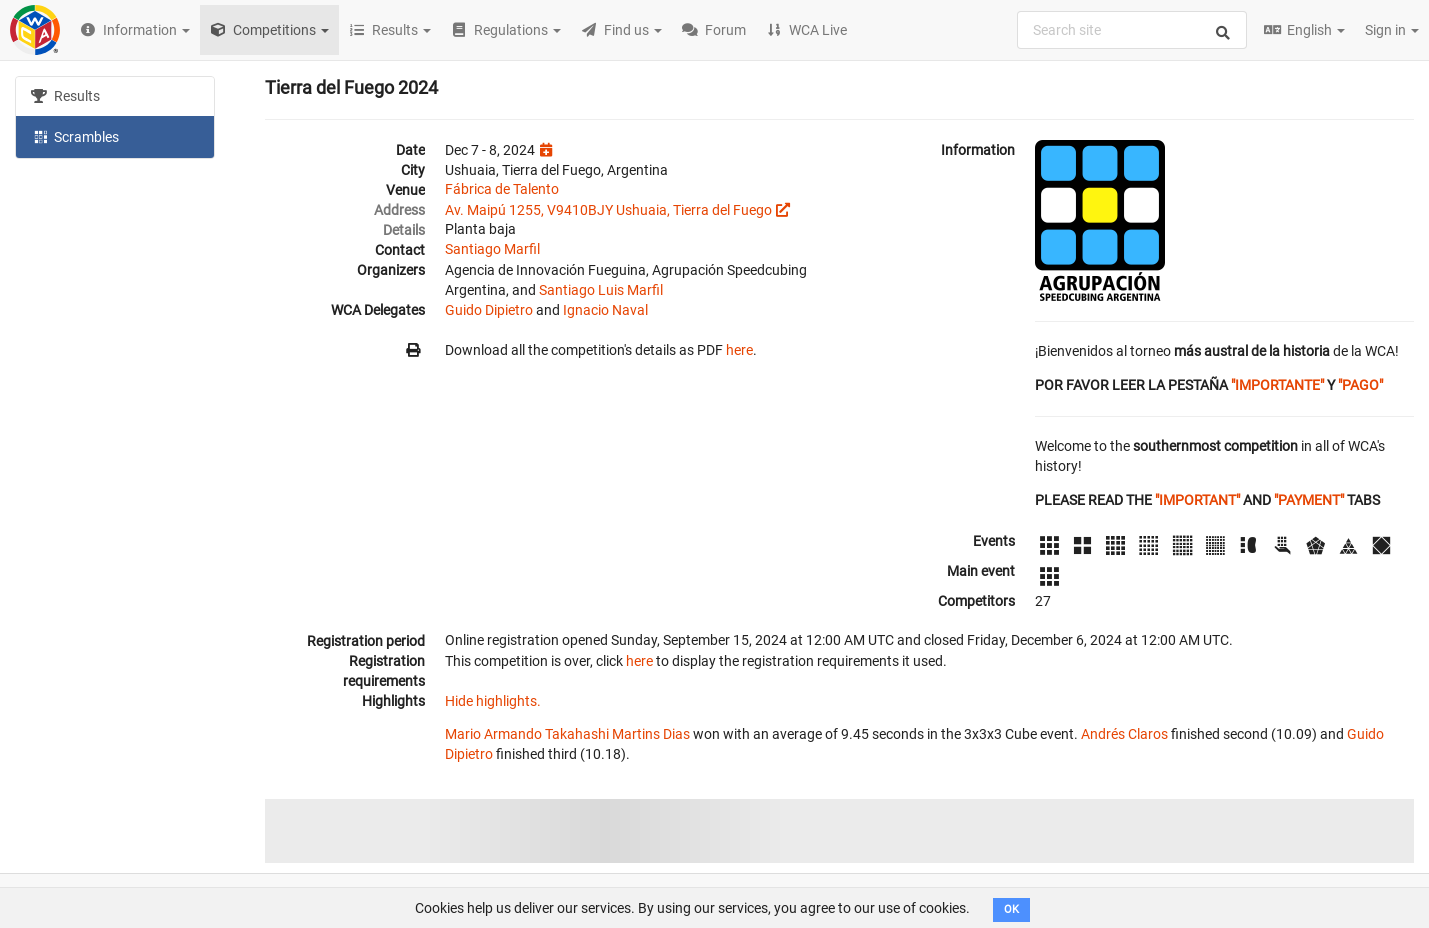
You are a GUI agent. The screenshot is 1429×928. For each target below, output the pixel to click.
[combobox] (1132, 30)
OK (1011, 909)
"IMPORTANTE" (1277, 385)
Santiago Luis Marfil (601, 290)
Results (65, 96)
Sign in (1392, 30)
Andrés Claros (1124, 734)
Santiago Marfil (492, 249)
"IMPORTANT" (1197, 500)
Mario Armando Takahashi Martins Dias (567, 734)
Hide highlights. (493, 701)
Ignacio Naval (605, 310)
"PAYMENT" (1309, 500)
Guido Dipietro (489, 310)
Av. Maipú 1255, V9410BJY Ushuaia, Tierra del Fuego (608, 210)
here (739, 350)
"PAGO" (1360, 385)
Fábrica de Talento (502, 189)
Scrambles (75, 136)
